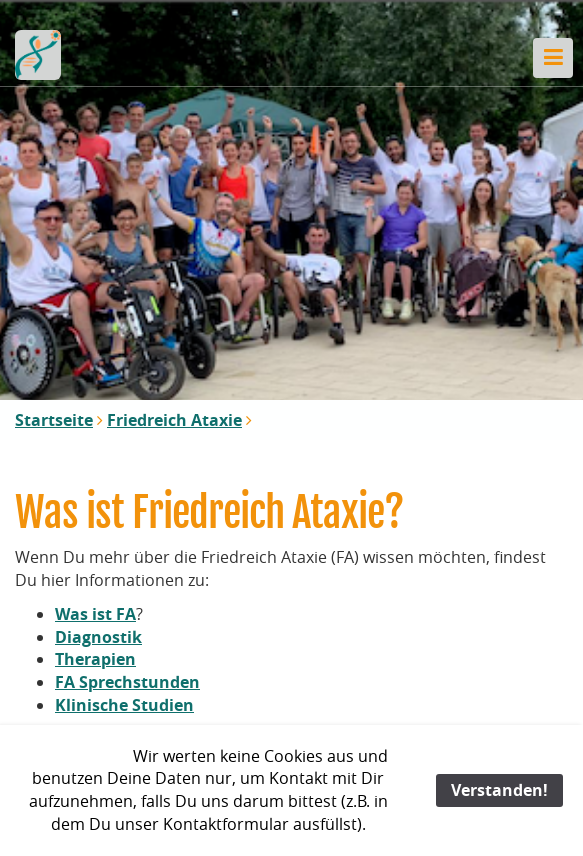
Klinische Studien (124, 705)
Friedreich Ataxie (174, 420)
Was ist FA (95, 614)
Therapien (95, 659)
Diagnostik (98, 637)
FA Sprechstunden (127, 682)
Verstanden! (499, 790)
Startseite (54, 420)
